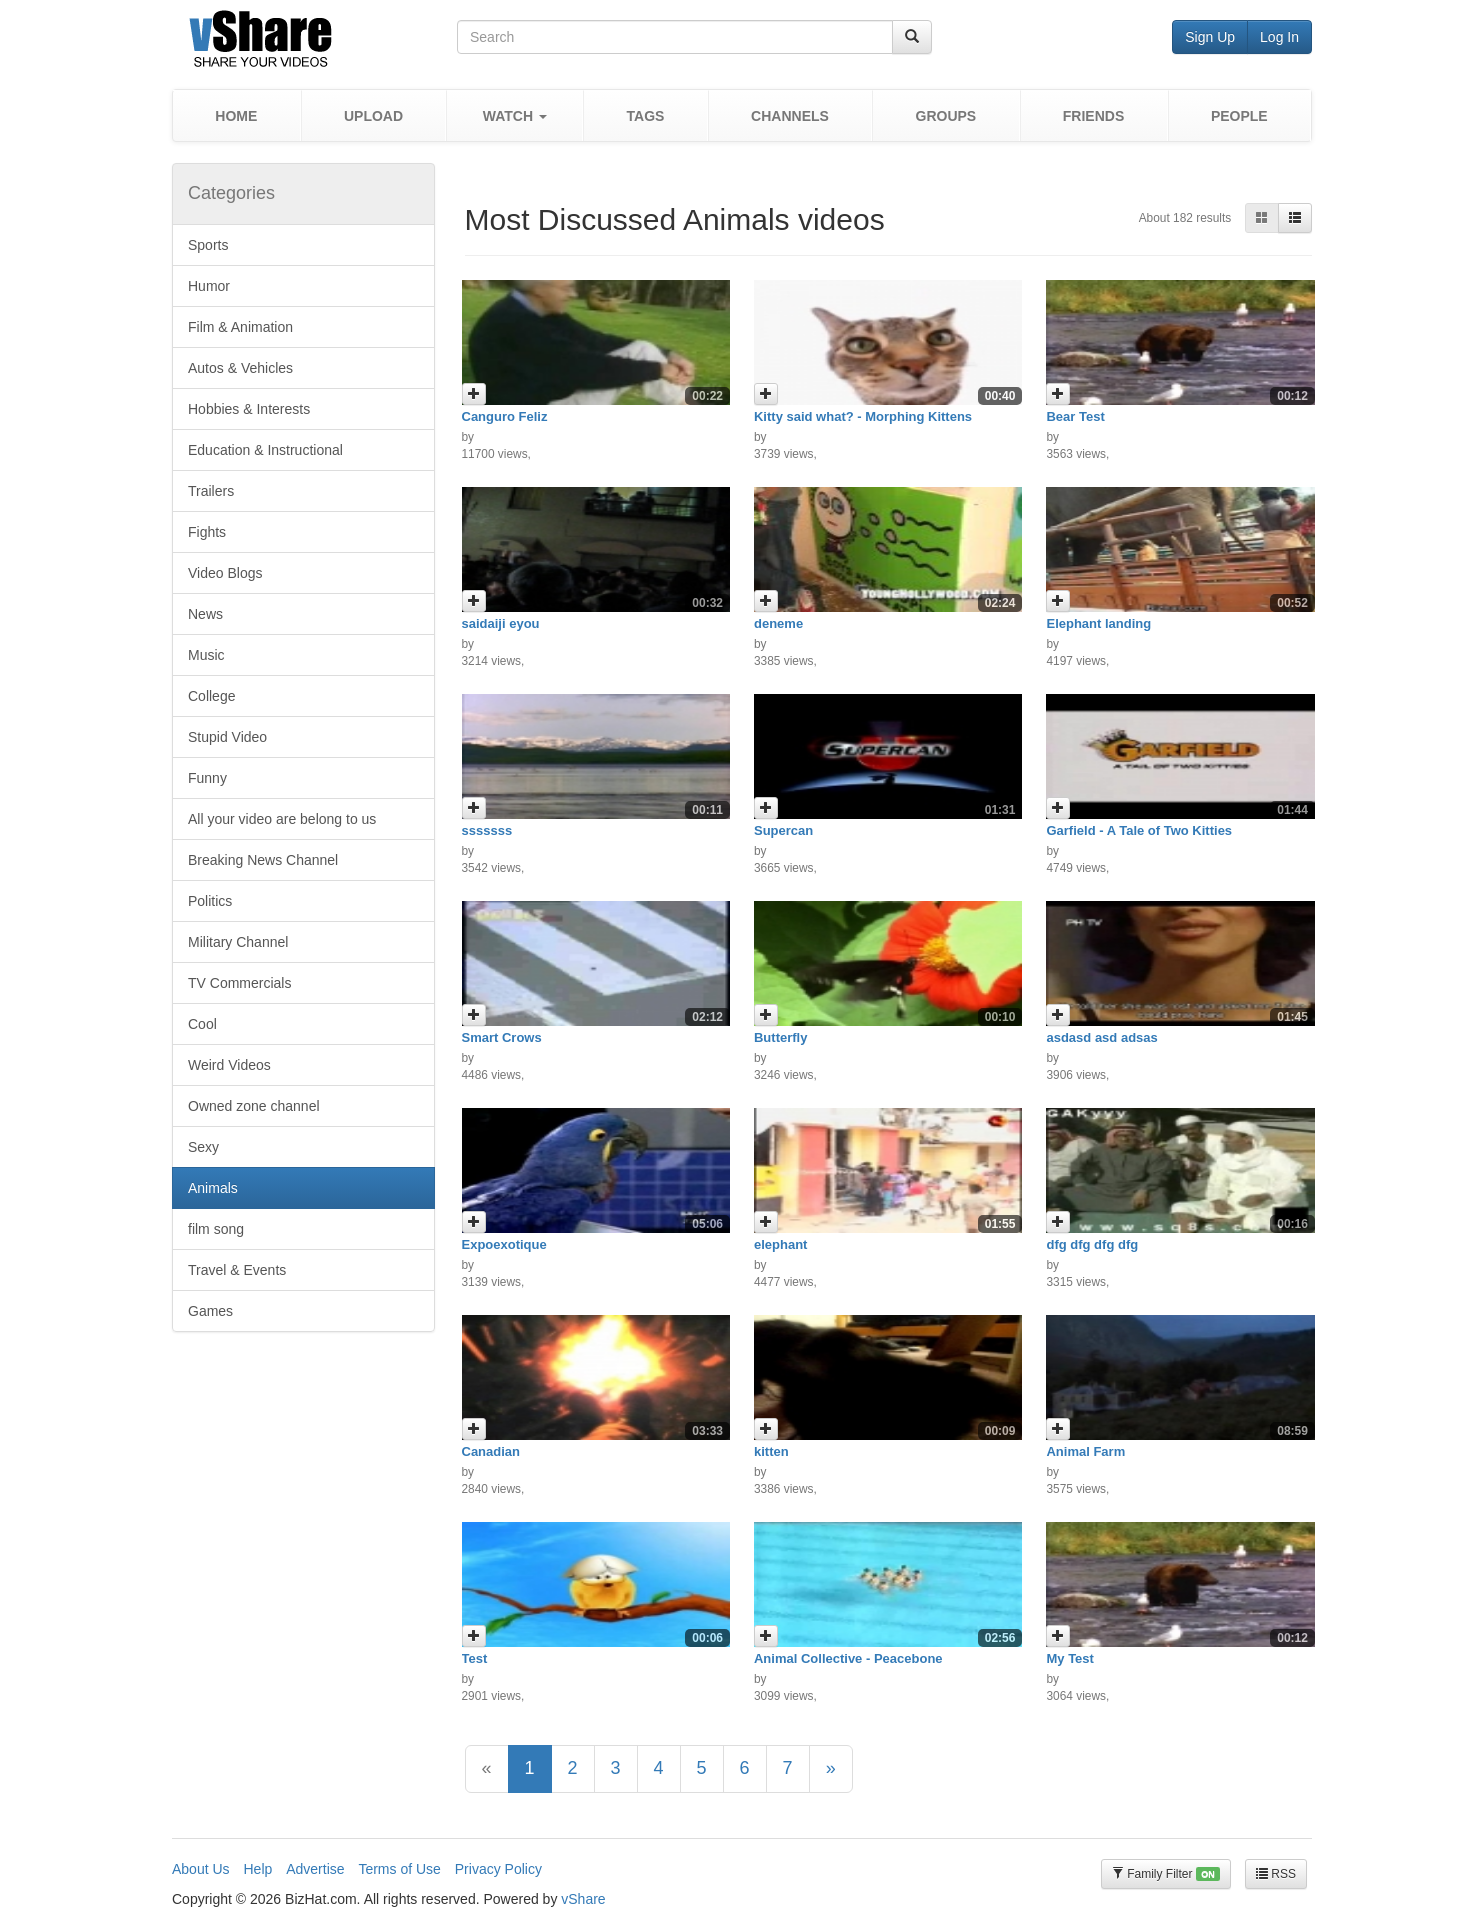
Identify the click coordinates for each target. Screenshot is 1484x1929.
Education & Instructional (265, 450)
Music (206, 655)
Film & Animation (240, 327)
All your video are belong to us (282, 819)
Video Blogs (225, 573)
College (211, 696)
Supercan (783, 830)
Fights (207, 532)
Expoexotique (504, 1244)
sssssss (487, 830)
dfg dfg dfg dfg (1092, 1244)
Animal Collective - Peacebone (848, 1658)
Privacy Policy (498, 1869)
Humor (209, 286)
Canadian (491, 1451)
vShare (583, 1899)
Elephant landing (1098, 623)
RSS (1276, 1874)
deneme (778, 623)
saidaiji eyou (501, 623)
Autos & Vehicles (240, 368)
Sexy (203, 1147)
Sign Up (1210, 37)
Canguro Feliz (505, 416)
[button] (514, 115)
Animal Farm (1085, 1451)
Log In (1279, 37)
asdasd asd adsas (1101, 1037)
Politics (210, 901)
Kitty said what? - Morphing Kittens (863, 416)
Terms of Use (399, 1869)
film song (216, 1229)
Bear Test (1075, 416)
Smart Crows (502, 1037)
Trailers (211, 491)
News (205, 614)
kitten (771, 1451)
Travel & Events (237, 1270)
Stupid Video (227, 737)
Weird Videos (229, 1065)
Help (257, 1869)
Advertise (315, 1869)
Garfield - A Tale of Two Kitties (1139, 830)
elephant (780, 1244)
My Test (1069, 1658)
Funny (207, 778)
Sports (208, 245)
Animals (213, 1188)
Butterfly (780, 1037)
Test (475, 1658)
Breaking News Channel (263, 860)
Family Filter (1166, 1874)
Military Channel (238, 942)
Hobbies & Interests (249, 409)
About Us (201, 1869)
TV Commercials (239, 983)
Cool (202, 1024)
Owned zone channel (254, 1106)
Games (210, 1311)
